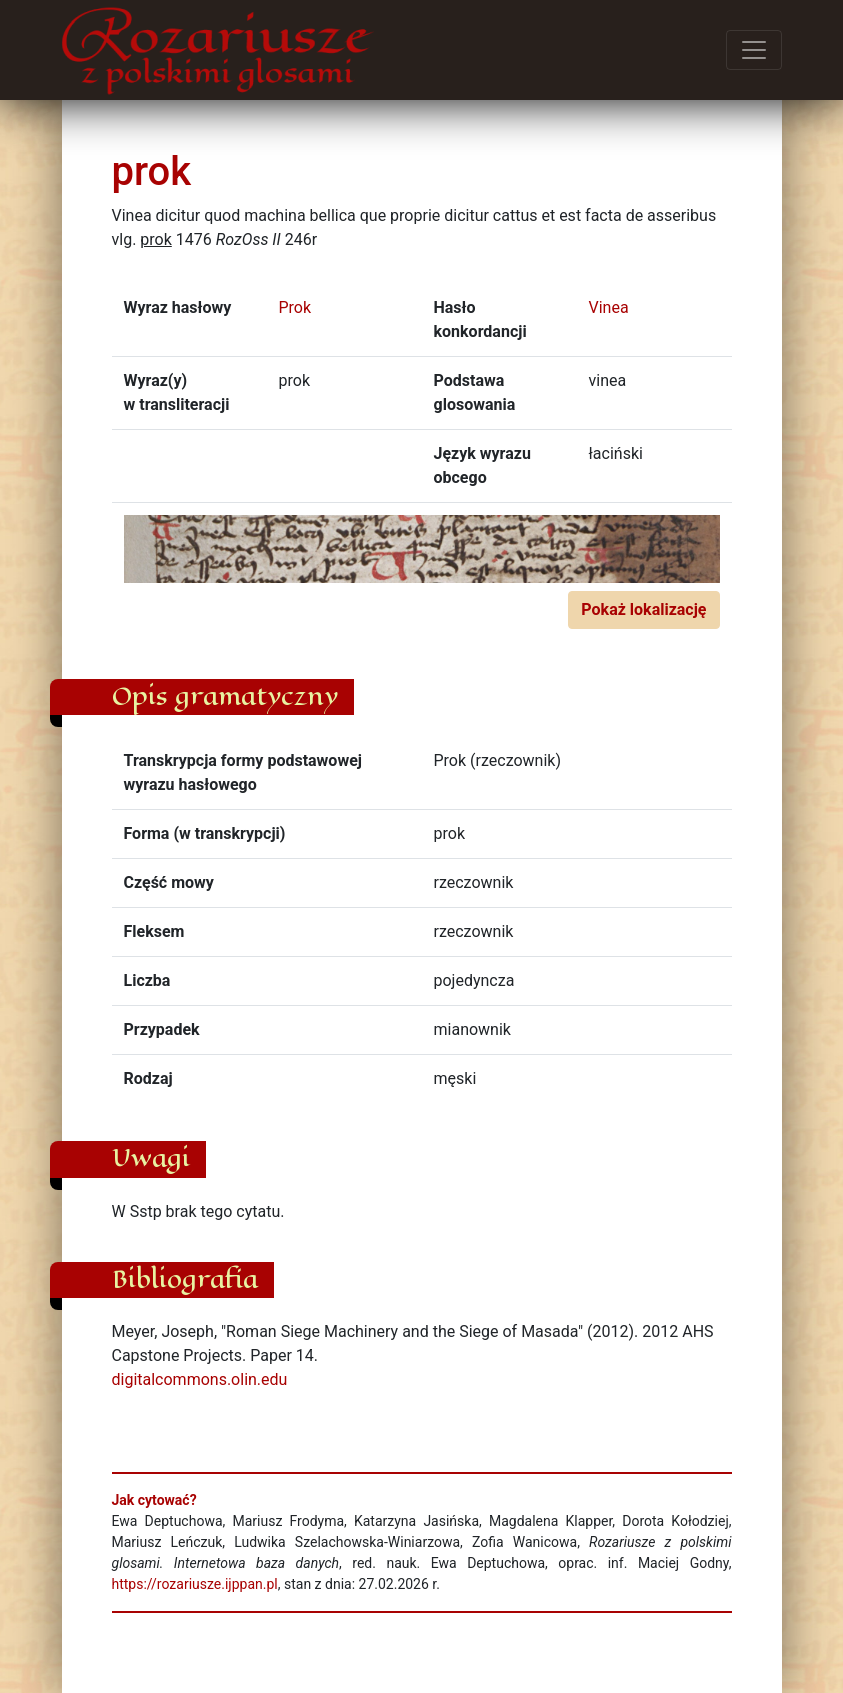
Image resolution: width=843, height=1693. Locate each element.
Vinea (609, 307)
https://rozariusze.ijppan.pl (195, 1584)
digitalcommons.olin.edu (200, 1379)
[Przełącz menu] (754, 50)
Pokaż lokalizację (643, 609)
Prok (295, 307)
